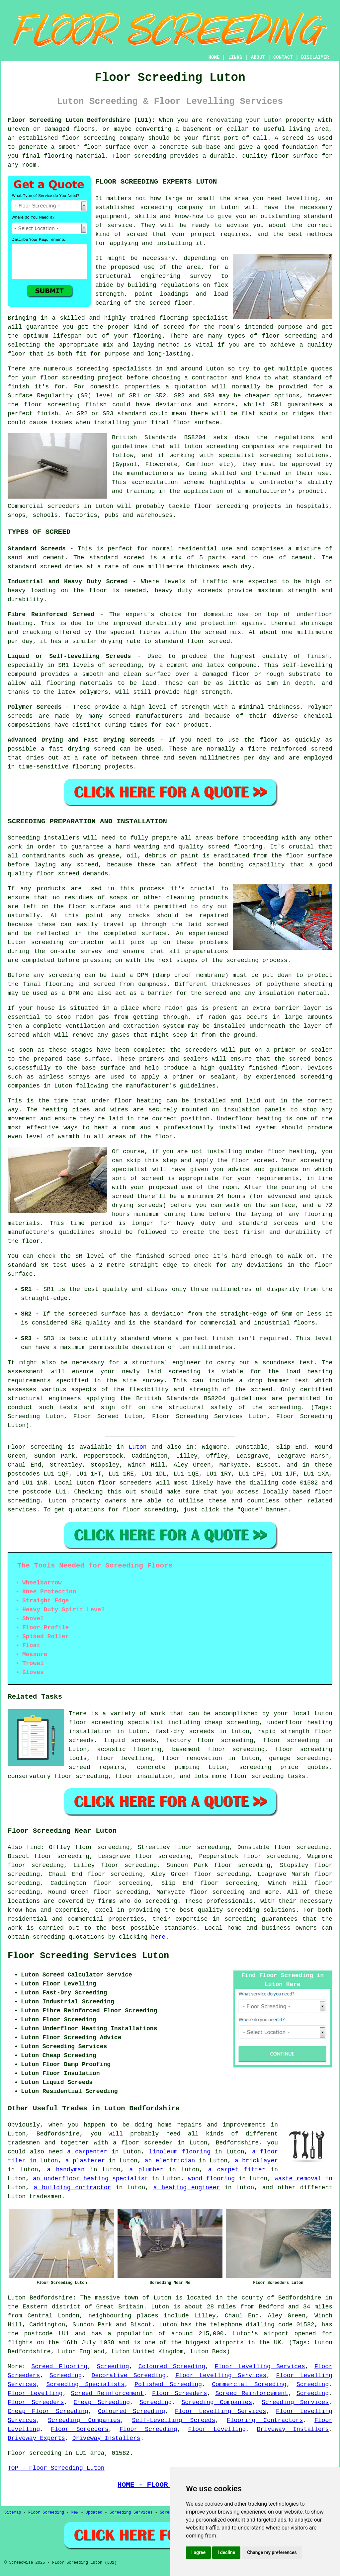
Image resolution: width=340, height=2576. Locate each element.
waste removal (298, 2178)
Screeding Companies (216, 2402)
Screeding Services (295, 2402)
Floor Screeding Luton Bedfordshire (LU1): (81, 120)
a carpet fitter (237, 2169)
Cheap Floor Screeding (48, 2411)
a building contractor (72, 2187)
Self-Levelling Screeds (173, 2420)
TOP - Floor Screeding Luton (56, 2468)
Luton (138, 1447)
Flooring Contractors (265, 2420)
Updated (94, 2512)
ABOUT (258, 57)
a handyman (66, 2169)
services (22, 1509)
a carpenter (87, 2151)
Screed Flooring (59, 2366)
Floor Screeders (179, 2393)
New (75, 2512)
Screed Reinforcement (107, 2393)
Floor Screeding (148, 2429)
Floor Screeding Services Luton (88, 1956)
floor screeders (125, 1483)
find (34, 1847)
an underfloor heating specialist (90, 2178)
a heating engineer (186, 2187)
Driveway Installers (293, 2429)
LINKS (235, 57)
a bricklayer (256, 2160)
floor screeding (303, 1749)
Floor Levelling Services (259, 2366)
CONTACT (283, 57)
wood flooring (211, 2178)
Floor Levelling (35, 2393)
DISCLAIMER (315, 57)
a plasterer (85, 2160)
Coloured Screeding (171, 2366)
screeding (161, 1901)
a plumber (146, 2169)
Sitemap (12, 2512)
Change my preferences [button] (272, 2552)
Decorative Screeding (129, 2375)
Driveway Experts (36, 2438)
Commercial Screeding (249, 2384)
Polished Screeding (168, 2384)
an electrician (170, 2160)
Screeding (113, 2366)
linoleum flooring (180, 2151)
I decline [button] (226, 2552)
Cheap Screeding (102, 2402)
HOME (214, 57)
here (158, 1937)
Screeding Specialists (85, 2384)
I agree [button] (198, 2552)
